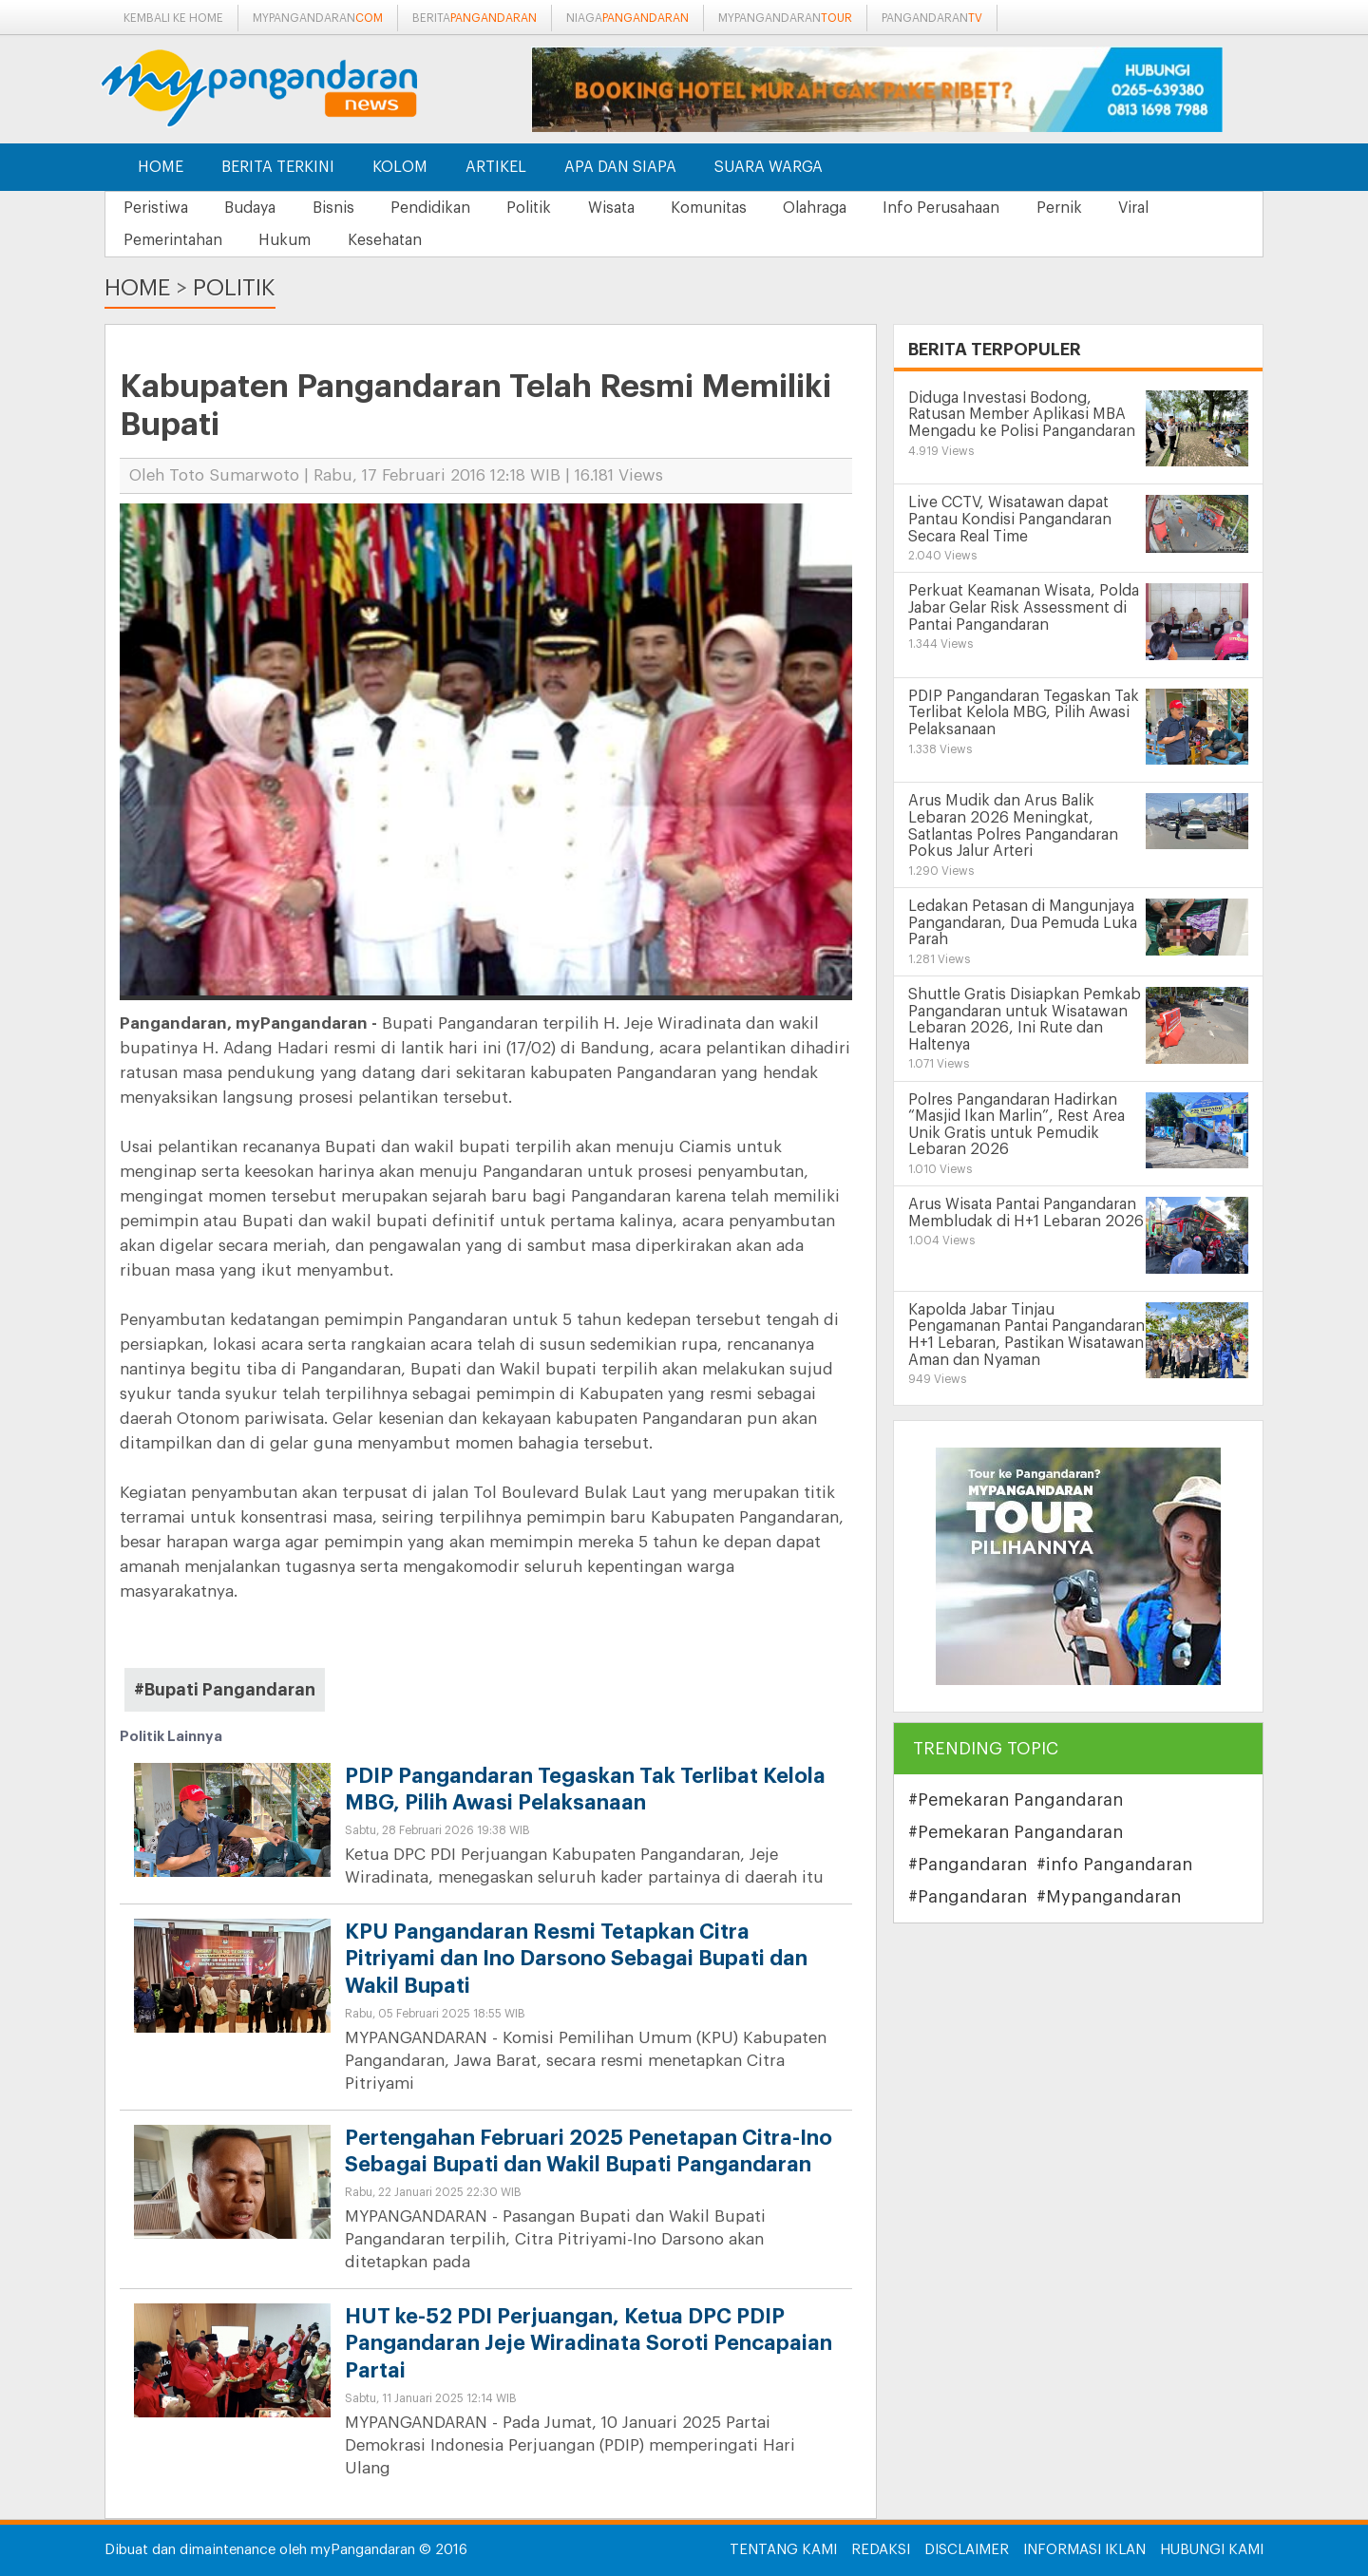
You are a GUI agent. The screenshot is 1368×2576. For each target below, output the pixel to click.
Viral (1160, 208)
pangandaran (932, 18)
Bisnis (339, 208)
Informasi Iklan (1084, 2550)
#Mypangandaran (1108, 1897)
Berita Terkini (277, 167)
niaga (627, 18)
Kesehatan (390, 240)
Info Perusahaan (962, 208)
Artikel (496, 167)
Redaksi (880, 2550)
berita (474, 18)
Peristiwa (156, 208)
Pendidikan (439, 208)
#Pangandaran (967, 1865)
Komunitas (725, 208)
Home (160, 167)
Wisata (624, 208)
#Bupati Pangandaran (224, 1689)
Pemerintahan (173, 240)
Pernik (1083, 208)
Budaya (253, 208)
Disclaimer (966, 2550)
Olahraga (833, 208)
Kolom (400, 167)
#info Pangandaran (1114, 1865)
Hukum (288, 240)
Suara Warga (768, 167)
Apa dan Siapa (620, 167)
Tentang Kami (783, 2550)
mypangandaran (318, 18)
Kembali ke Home (173, 18)
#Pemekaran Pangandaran (1015, 1800)
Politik (540, 208)
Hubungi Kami (1212, 2550)
